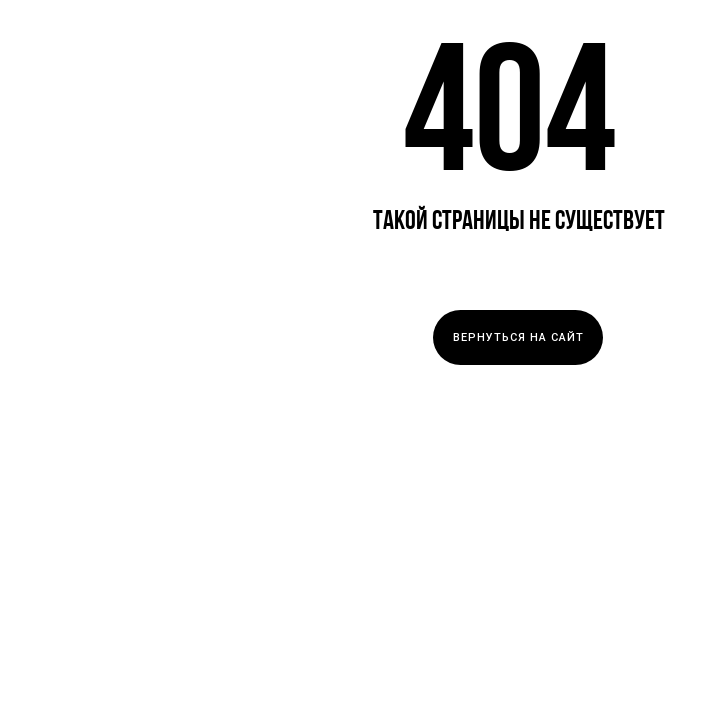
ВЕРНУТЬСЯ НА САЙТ (518, 337)
